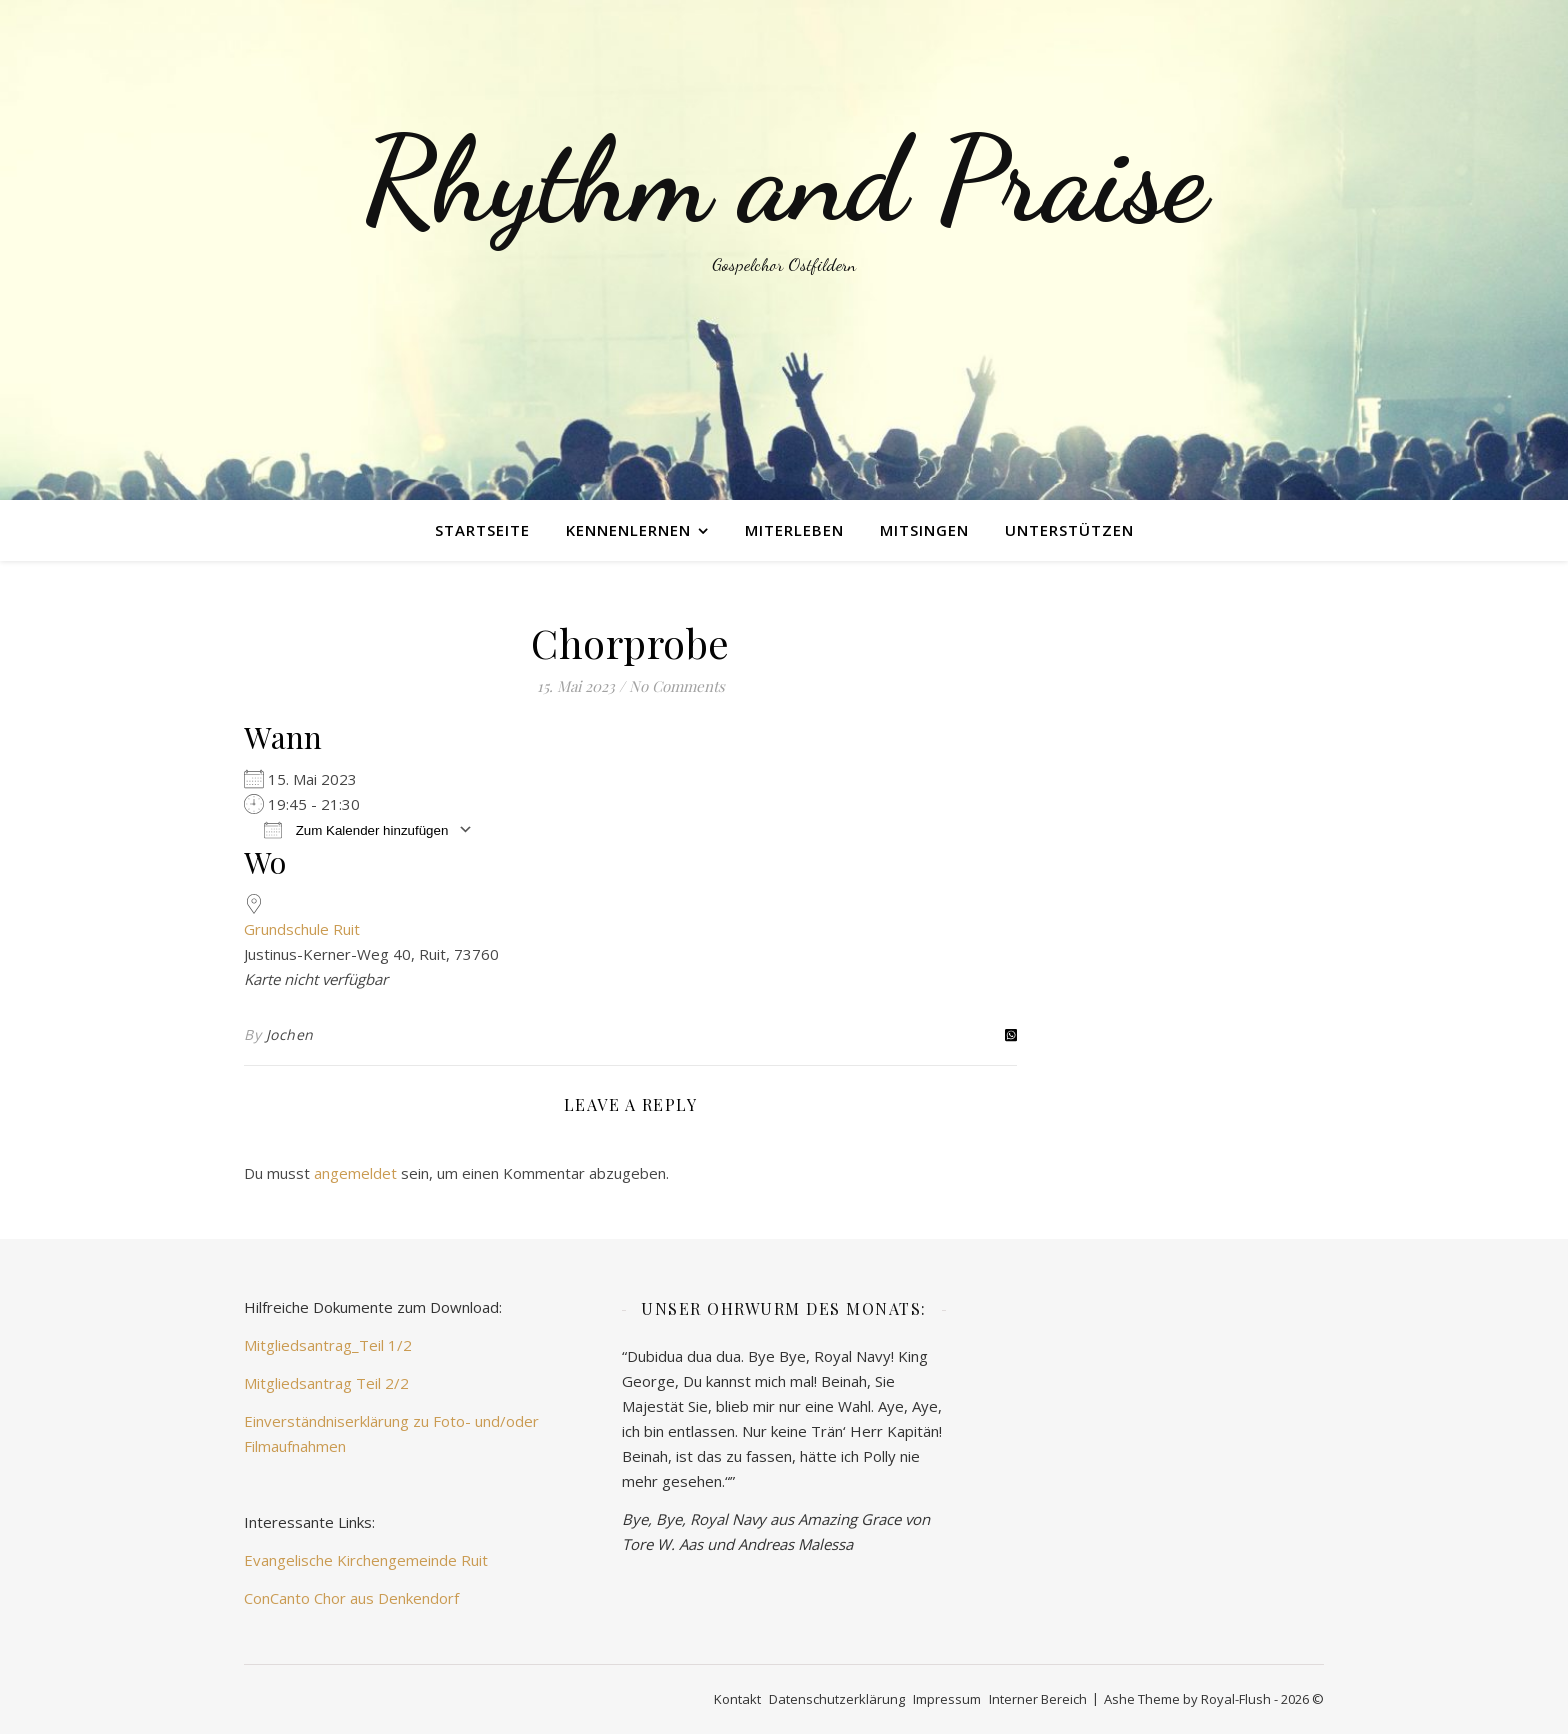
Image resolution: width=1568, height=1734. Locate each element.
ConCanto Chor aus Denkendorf (351, 1598)
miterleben (794, 530)
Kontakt (737, 1699)
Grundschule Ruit (302, 929)
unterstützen (1069, 530)
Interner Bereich (1038, 1699)
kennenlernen (628, 530)
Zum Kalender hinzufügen (356, 829)
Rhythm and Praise (784, 180)
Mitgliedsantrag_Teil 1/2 (328, 1345)
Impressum (947, 1699)
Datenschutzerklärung (837, 1699)
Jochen (290, 1034)
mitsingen (924, 530)
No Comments (677, 686)
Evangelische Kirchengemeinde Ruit (366, 1560)
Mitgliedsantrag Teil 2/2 (326, 1383)
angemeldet (355, 1173)
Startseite (482, 530)
